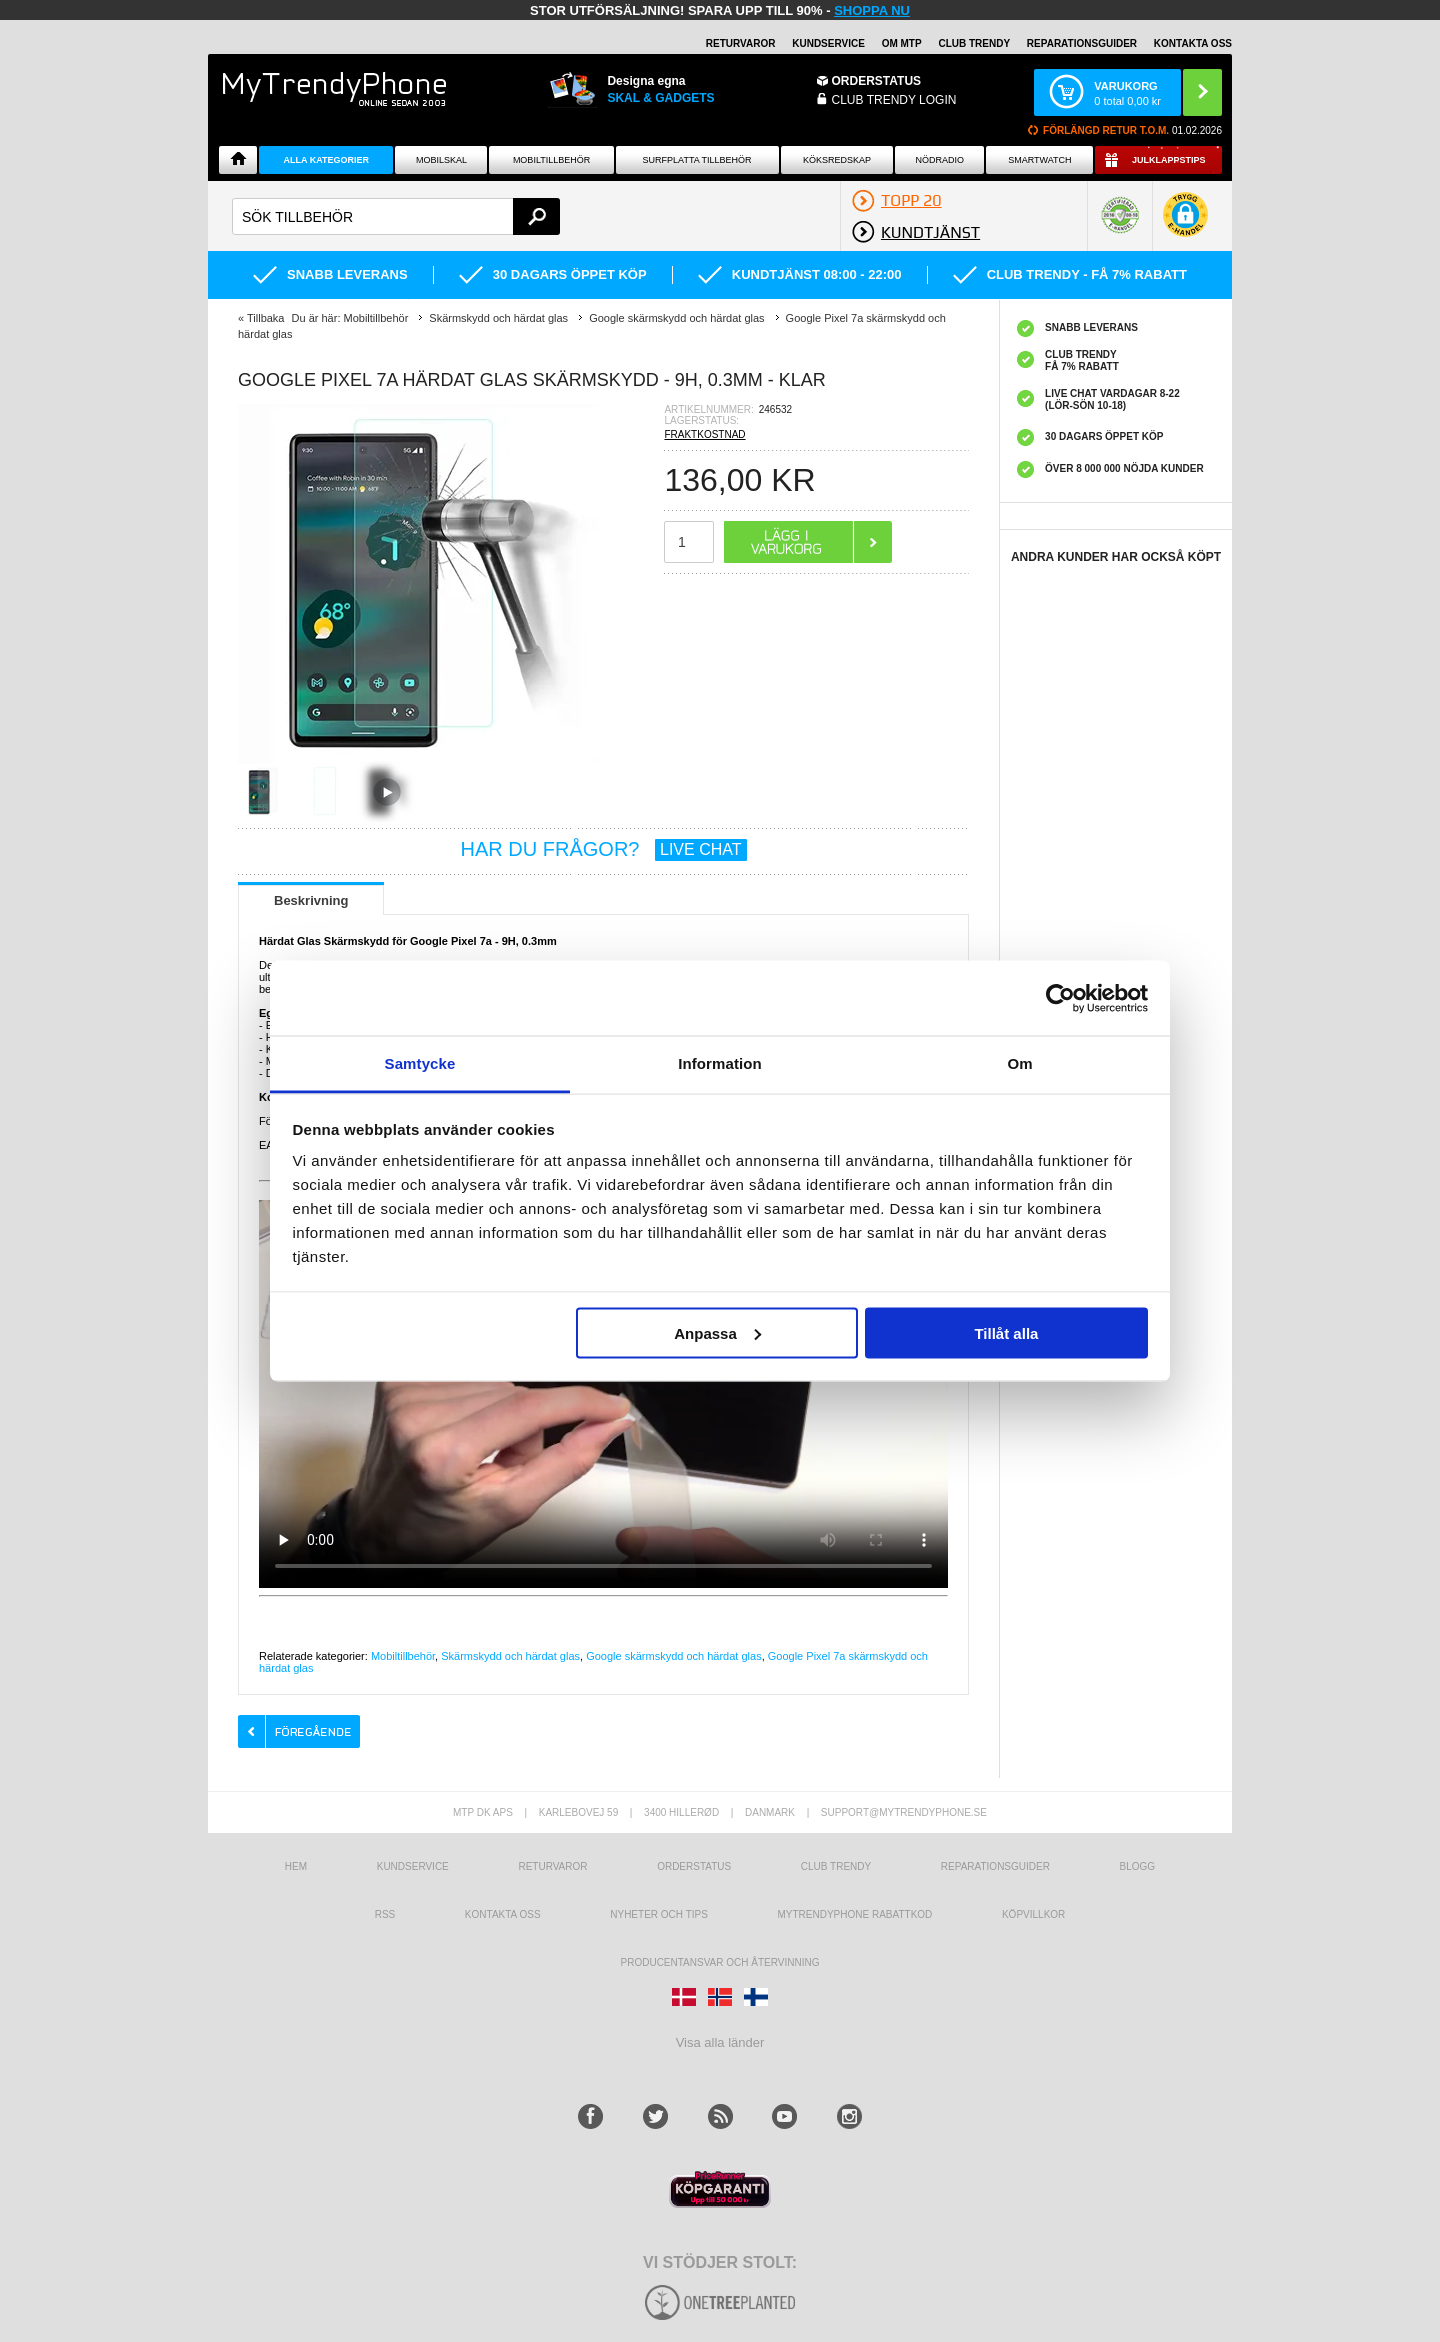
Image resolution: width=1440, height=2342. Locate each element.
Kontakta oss (503, 1914)
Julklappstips (1169, 160)
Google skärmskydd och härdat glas (673, 1656)
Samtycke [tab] (420, 1063)
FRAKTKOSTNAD (704, 434)
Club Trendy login (894, 100)
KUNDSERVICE (828, 43)
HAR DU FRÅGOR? (604, 849)
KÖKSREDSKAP (837, 160)
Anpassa (717, 1332)
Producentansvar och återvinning (720, 1962)
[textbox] (396, 216)
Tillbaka (266, 318)
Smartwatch (1039, 160)
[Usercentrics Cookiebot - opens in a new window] (1060, 998)
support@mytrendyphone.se (904, 1812)
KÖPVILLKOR (1033, 1914)
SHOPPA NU (872, 10)
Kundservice (413, 1866)
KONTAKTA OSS (1193, 43)
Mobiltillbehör (551, 160)
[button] (1185, 224)
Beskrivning (311, 900)
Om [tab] (1019, 1063)
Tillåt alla (1006, 1332)
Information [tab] (720, 1063)
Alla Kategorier (327, 160)
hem (296, 1866)
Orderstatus (694, 1866)
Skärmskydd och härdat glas (510, 1656)
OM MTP (902, 43)
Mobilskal (441, 160)
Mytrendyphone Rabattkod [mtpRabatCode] (854, 1914)
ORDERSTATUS (877, 81)
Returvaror (552, 1866)
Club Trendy (974, 43)
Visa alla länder (720, 2042)
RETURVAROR (741, 43)
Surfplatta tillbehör (697, 160)
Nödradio (940, 160)
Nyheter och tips (659, 1914)
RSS (385, 1914)
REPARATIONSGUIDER (1082, 43)
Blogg (1138, 1866)
